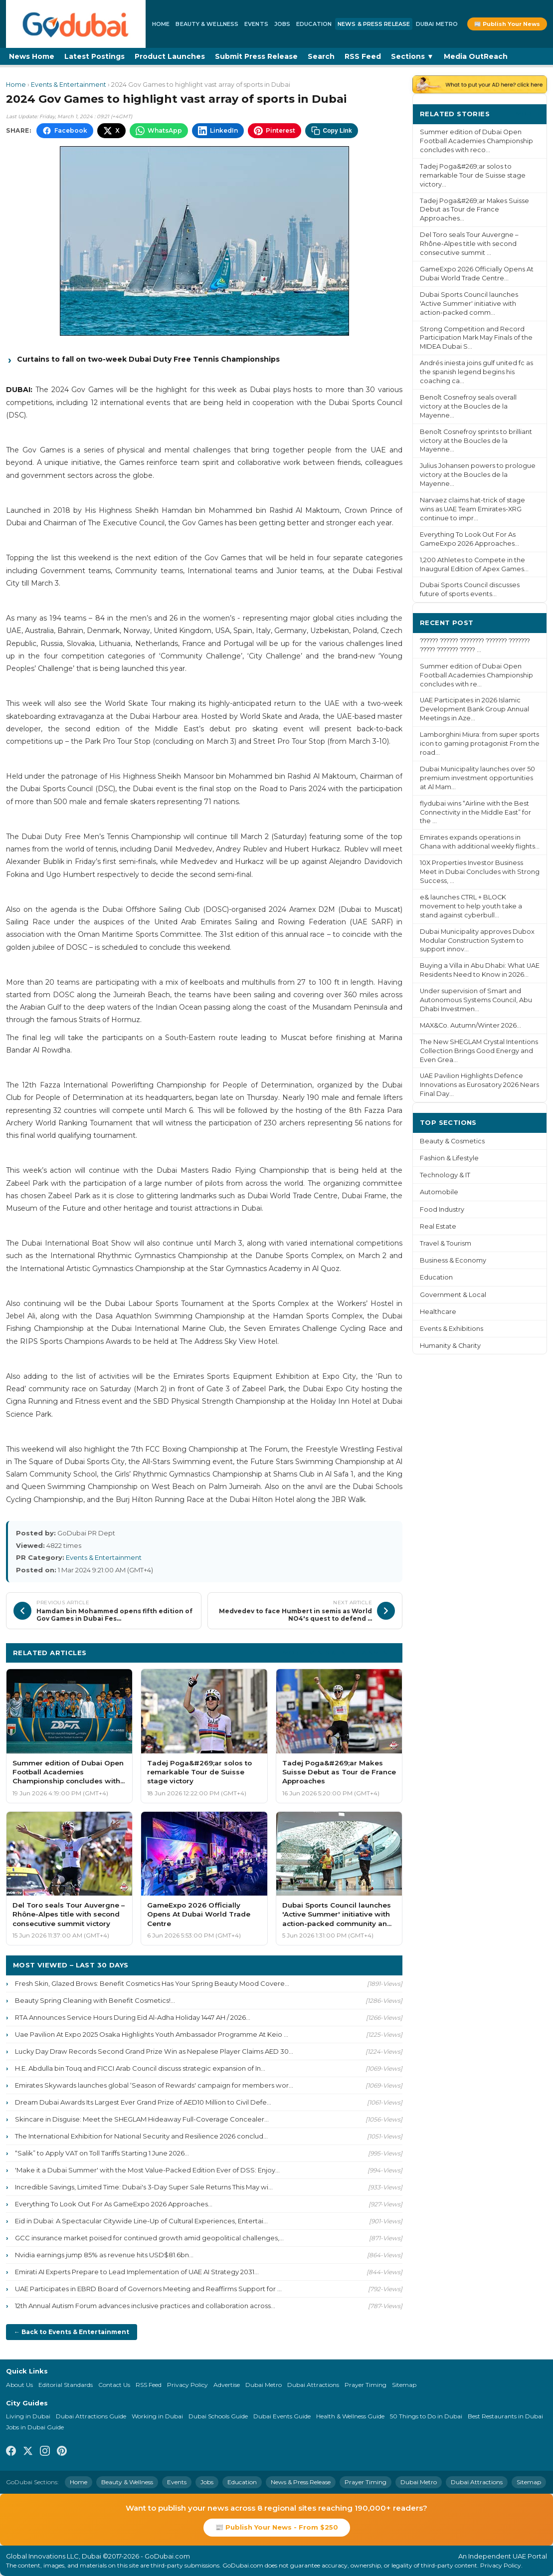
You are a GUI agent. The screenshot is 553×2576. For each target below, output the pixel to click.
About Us (19, 2384)
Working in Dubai (157, 2416)
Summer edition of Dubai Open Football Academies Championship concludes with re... (476, 675)
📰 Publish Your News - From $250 (276, 2527)
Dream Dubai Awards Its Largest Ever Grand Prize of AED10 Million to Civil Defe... (143, 2102)
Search (321, 56)
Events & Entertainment (68, 84)
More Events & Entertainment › (339, 1652)
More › (528, 113)
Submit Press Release (256, 56)
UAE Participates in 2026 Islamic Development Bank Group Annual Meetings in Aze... (474, 709)
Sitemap (404, 2384)
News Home (31, 56)
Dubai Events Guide (282, 2416)
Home (161, 23)
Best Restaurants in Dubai (505, 2416)
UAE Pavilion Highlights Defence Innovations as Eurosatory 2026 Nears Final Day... (479, 1084)
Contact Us (114, 2384)
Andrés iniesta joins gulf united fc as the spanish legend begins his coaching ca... (476, 372)
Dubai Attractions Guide (91, 2416)
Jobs (282, 23)
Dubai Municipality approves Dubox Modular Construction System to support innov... (477, 940)
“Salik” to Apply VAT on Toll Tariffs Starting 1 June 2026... (102, 2153)
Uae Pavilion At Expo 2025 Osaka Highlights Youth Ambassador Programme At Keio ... (151, 2034)
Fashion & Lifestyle (449, 1158)
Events (256, 23)
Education (314, 23)
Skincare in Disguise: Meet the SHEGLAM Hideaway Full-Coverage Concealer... (142, 2119)
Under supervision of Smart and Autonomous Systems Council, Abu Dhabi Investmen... (476, 1000)
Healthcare (438, 1311)
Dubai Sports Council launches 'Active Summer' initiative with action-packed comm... (469, 303)
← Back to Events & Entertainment (71, 2332)
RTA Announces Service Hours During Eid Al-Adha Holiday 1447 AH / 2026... (132, 2017)
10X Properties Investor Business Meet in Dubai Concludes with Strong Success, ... (480, 871)
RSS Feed (363, 56)
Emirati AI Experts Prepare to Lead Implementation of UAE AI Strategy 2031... (137, 2272)
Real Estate (438, 1226)
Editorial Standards (65, 2384)
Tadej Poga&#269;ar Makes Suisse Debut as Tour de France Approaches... (474, 209)
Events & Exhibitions (451, 1328)
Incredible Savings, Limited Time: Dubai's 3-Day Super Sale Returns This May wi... (144, 2187)
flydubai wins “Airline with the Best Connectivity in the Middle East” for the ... (475, 812)
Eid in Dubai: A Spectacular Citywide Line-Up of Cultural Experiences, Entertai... (141, 2221)
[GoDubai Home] (76, 24)
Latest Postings (94, 56)
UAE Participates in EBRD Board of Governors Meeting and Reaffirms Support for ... (148, 2289)
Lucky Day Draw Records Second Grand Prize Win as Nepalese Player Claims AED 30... (154, 2051)
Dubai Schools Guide (218, 2416)
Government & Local (453, 1294)
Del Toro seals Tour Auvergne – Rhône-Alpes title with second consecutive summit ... (469, 243)
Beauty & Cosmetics (452, 1141)
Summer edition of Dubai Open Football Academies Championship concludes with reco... (476, 141)
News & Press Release (374, 23)
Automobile (439, 1192)
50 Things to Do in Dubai (426, 2416)
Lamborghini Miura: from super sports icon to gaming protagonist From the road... (480, 743)
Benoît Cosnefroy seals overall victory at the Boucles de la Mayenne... (468, 406)
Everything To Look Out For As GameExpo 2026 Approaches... (113, 2204)
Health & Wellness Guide (350, 2416)
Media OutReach (476, 56)
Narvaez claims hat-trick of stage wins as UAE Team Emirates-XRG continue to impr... (472, 509)
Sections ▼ (412, 56)
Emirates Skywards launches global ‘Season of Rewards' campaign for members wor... (154, 2085)
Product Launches (170, 56)
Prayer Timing (365, 2384)
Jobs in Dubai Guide (35, 2427)
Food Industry (442, 1209)
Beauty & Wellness (207, 23)
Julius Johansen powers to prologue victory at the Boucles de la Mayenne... (478, 474)
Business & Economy (453, 1260)
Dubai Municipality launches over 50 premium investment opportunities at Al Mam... (477, 778)
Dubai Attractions (313, 2384)
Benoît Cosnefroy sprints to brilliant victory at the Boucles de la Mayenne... (476, 440)
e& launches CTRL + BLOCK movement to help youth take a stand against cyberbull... (471, 906)
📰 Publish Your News (507, 23)
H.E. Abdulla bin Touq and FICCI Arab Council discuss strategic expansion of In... (140, 2068)
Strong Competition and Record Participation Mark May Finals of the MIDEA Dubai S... (476, 338)
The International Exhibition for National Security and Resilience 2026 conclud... (141, 2136)
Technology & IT (445, 1175)
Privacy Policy (187, 2384)
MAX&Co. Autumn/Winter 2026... (470, 1025)
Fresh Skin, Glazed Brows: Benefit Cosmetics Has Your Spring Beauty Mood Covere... (152, 1983)
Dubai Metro (437, 23)
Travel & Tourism (445, 1243)
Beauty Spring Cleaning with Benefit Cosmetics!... (95, 2000)
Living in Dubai (28, 2416)
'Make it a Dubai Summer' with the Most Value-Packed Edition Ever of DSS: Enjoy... (147, 2170)
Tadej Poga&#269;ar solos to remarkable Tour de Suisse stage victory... (473, 175)
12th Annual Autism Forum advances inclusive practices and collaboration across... (145, 2306)
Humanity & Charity (450, 1345)
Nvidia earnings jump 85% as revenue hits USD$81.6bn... (104, 2255)
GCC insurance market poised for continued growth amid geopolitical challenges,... (149, 2238)
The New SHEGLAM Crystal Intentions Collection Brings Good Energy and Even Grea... (479, 1051)
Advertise (226, 2384)
